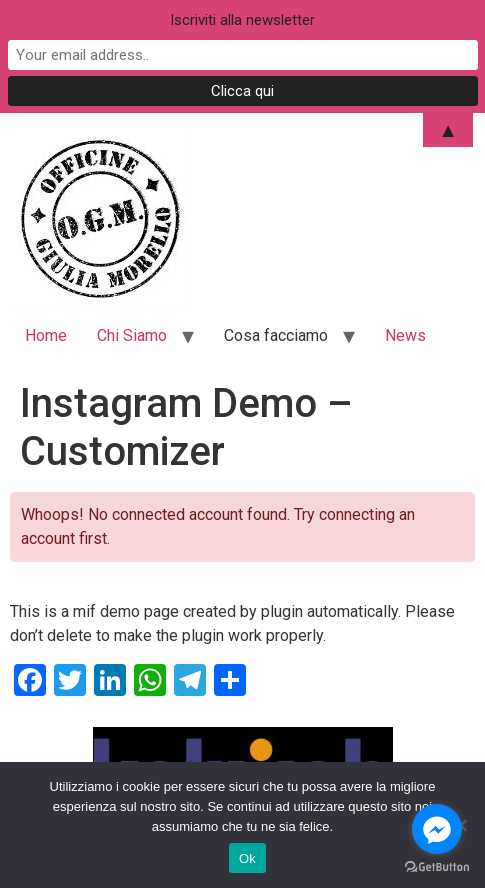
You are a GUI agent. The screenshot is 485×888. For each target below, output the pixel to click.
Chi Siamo (132, 335)
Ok (247, 858)
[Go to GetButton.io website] (437, 867)
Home (46, 335)
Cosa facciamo (276, 335)
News (405, 335)
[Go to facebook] (437, 829)
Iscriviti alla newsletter (242, 20)
